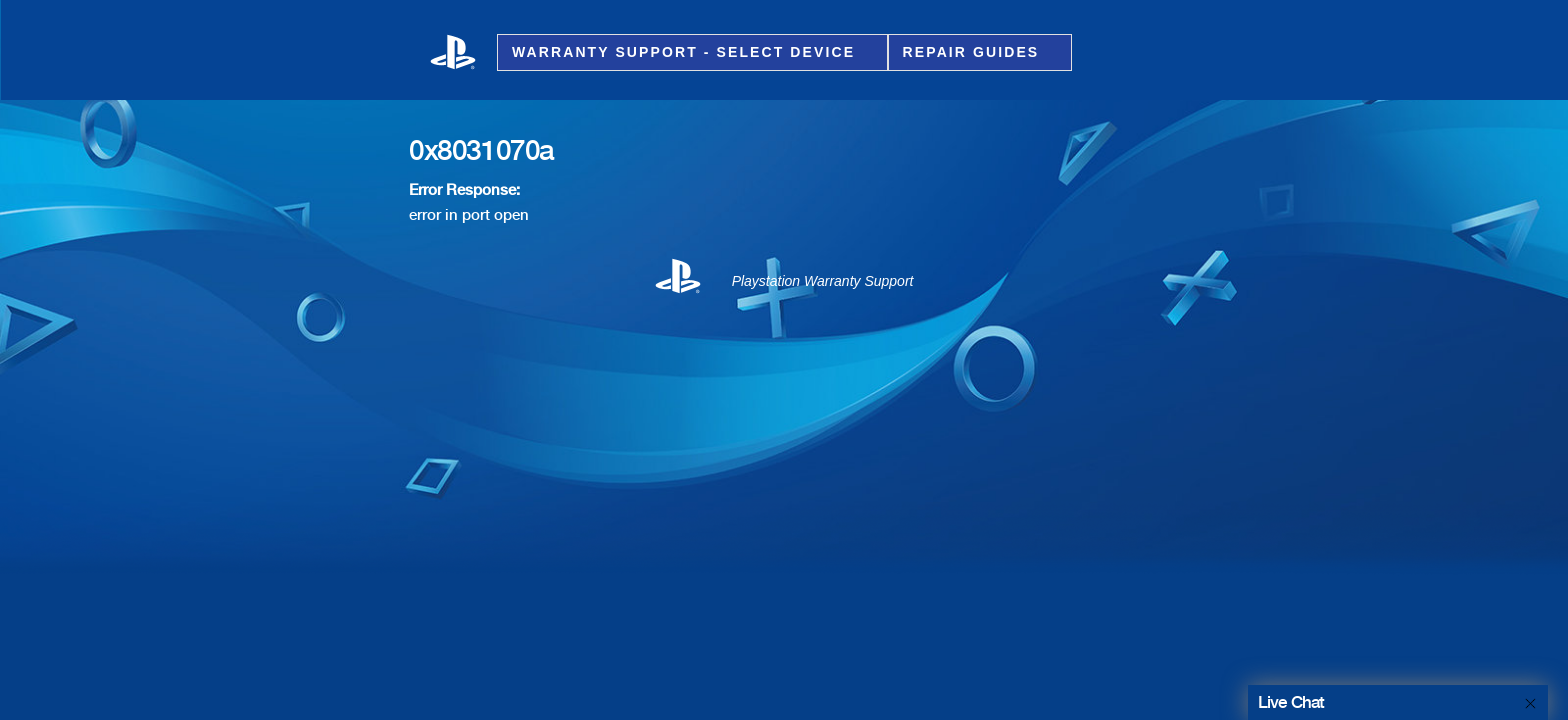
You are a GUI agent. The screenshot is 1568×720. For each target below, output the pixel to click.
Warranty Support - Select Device (686, 52)
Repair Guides (974, 52)
